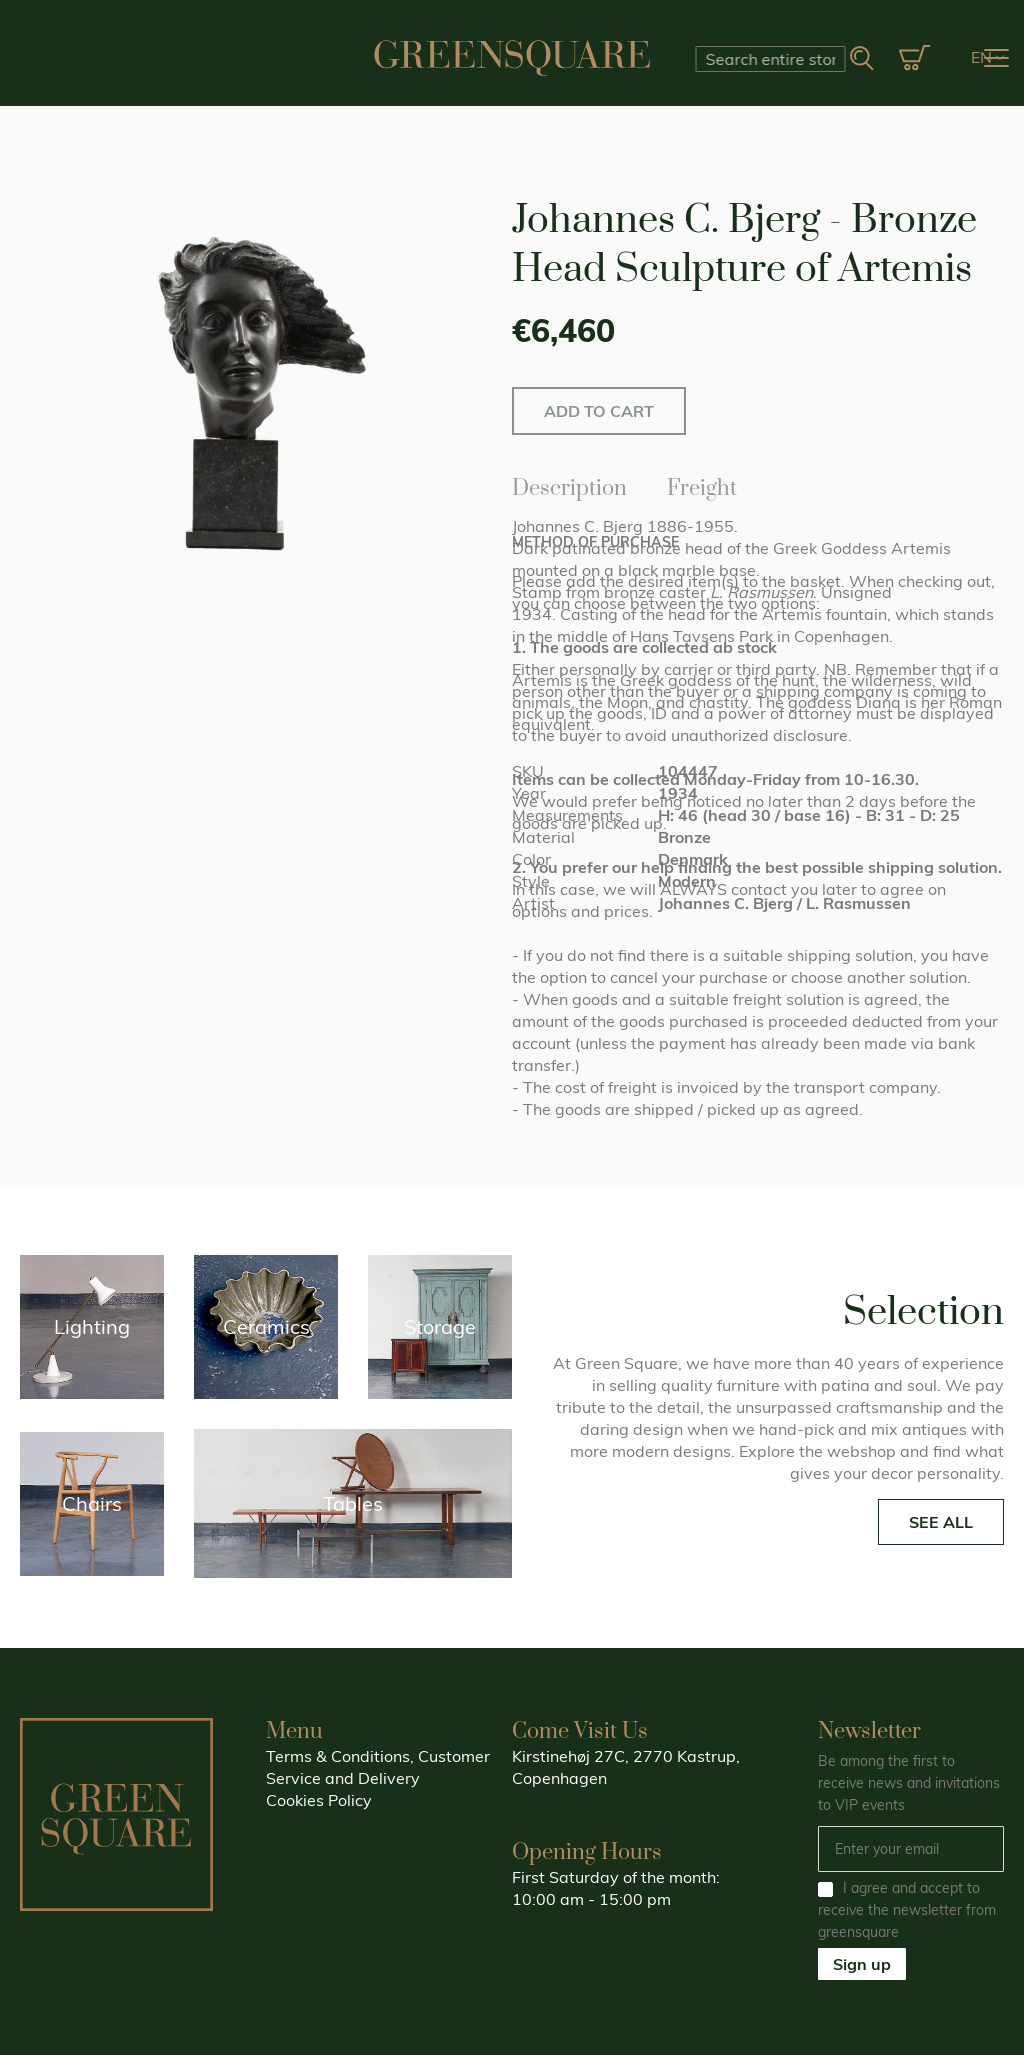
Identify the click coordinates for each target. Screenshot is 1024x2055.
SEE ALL (941, 1522)
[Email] (911, 1849)
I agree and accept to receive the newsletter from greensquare (907, 1910)
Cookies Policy (319, 1800)
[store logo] (512, 58)
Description (569, 485)
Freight (702, 485)
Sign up (862, 1964)
